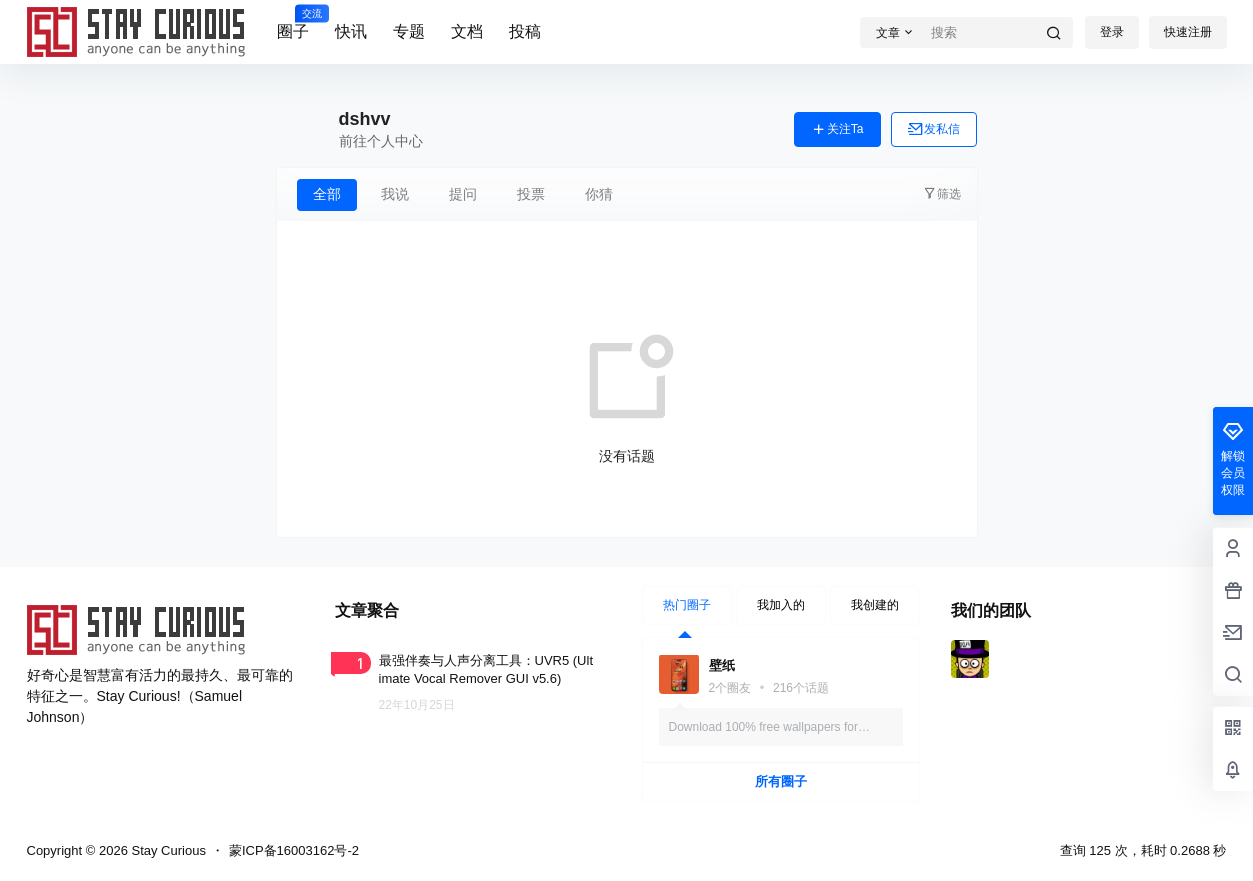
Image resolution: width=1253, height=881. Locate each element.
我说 (395, 194)
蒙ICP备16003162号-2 (294, 850)
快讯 (351, 31)
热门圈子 (687, 605)
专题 (409, 31)
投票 (531, 194)
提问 (463, 194)
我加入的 (781, 605)
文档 (467, 31)
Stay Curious (167, 850)
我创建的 (875, 605)
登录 (1112, 32)
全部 (327, 194)
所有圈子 (781, 781)
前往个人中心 (381, 141)
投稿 (525, 31)
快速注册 (1188, 32)
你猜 (599, 194)
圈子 (293, 23)
